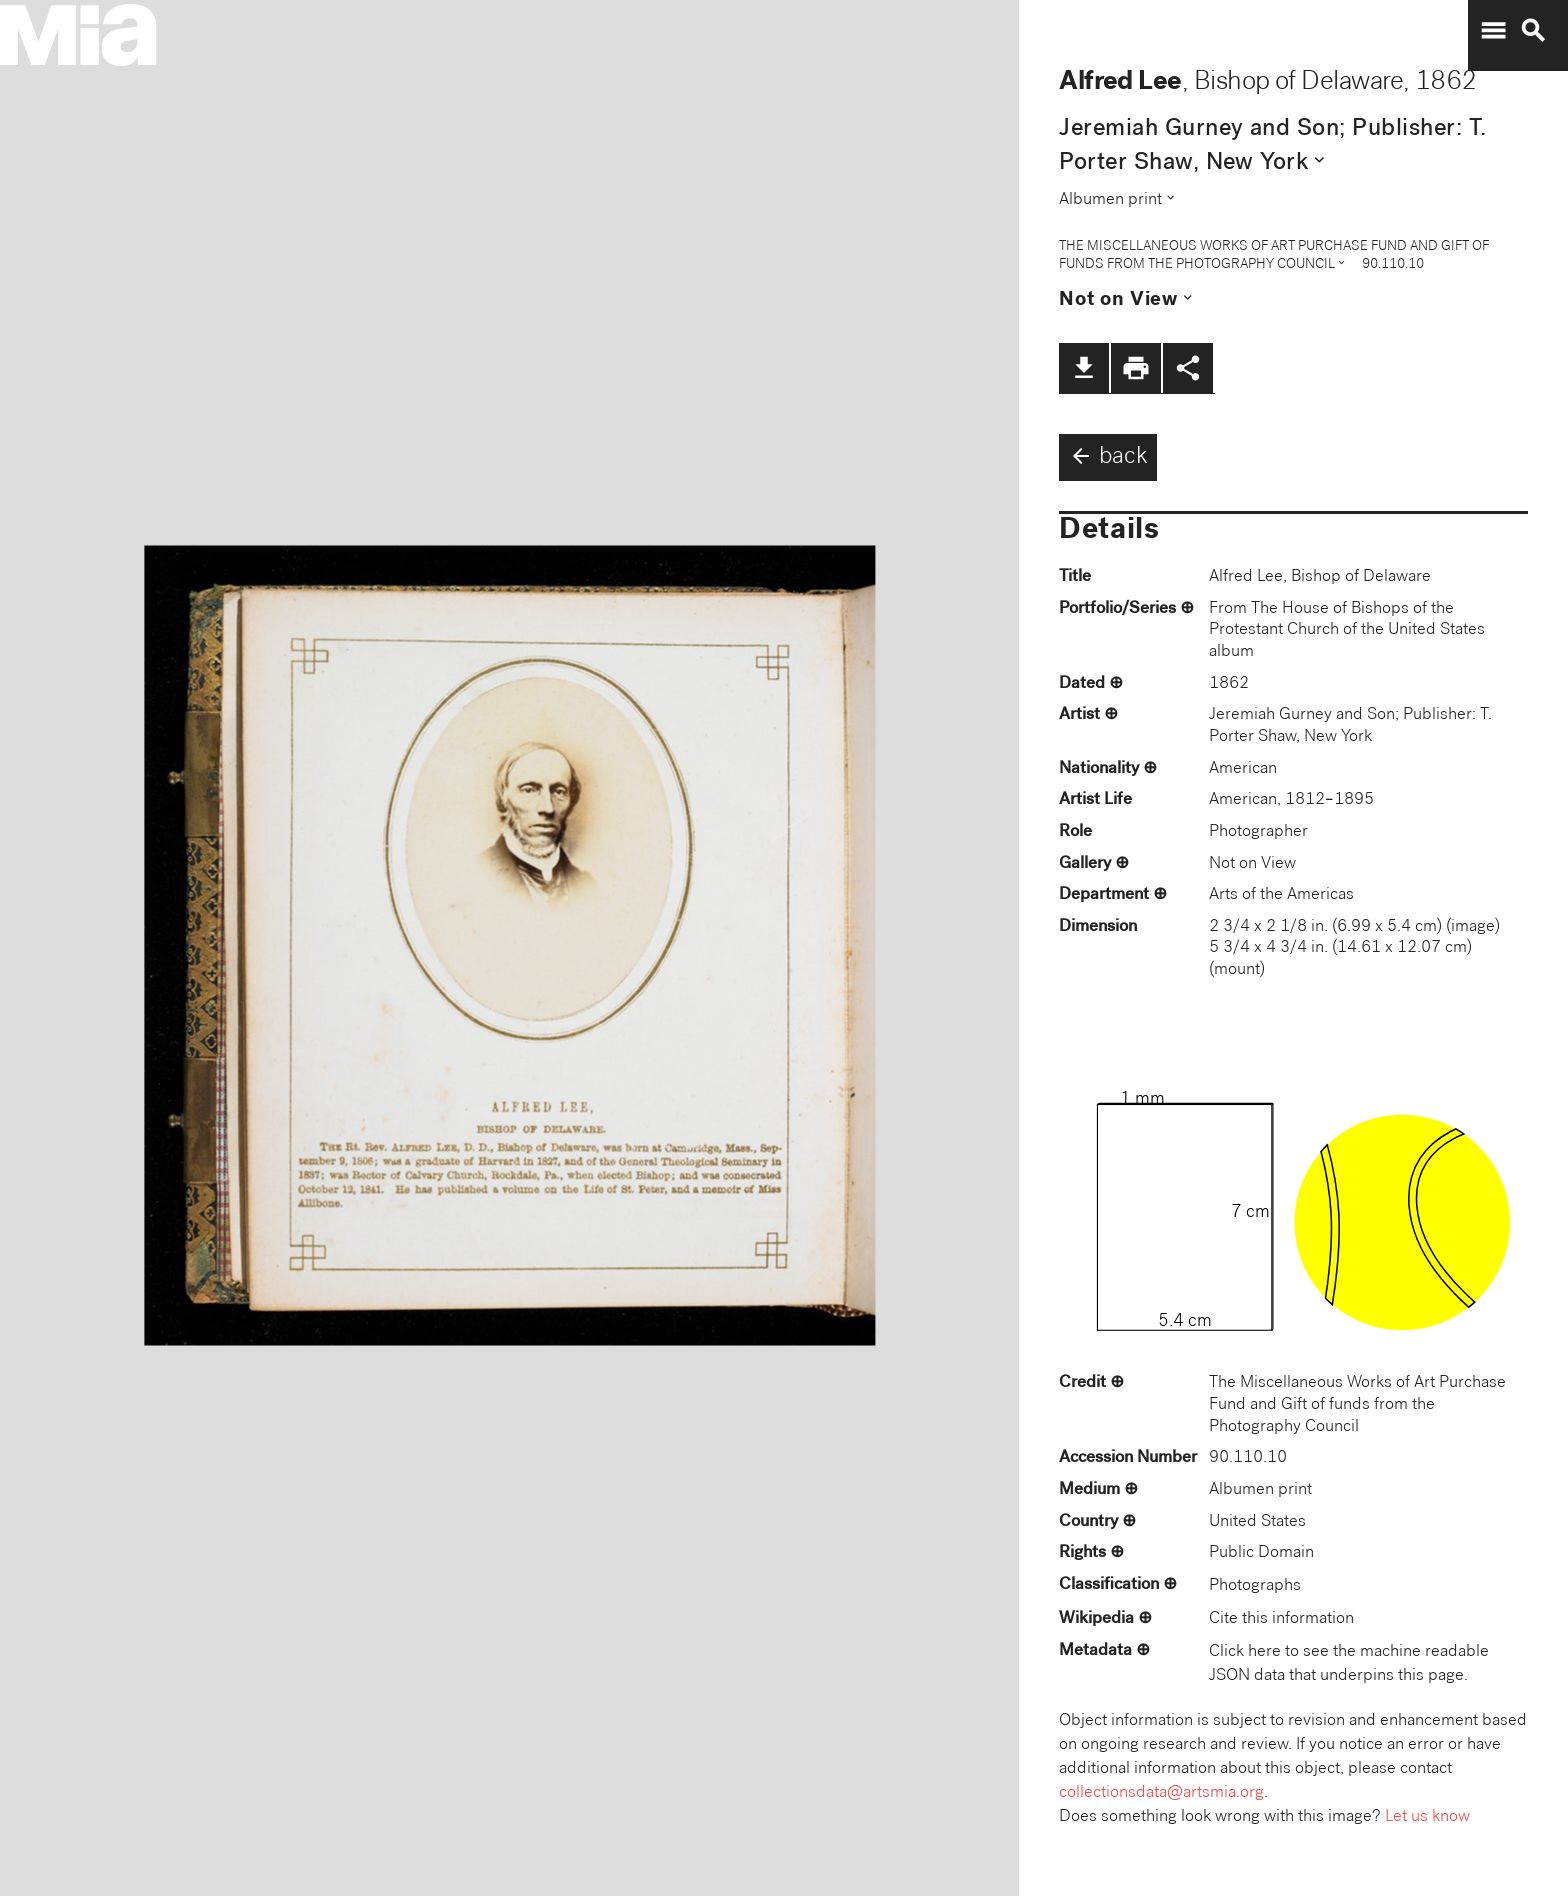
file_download (1084, 368)
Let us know (1427, 1817)
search (1533, 31)
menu (1493, 31)
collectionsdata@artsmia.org (1161, 1793)
